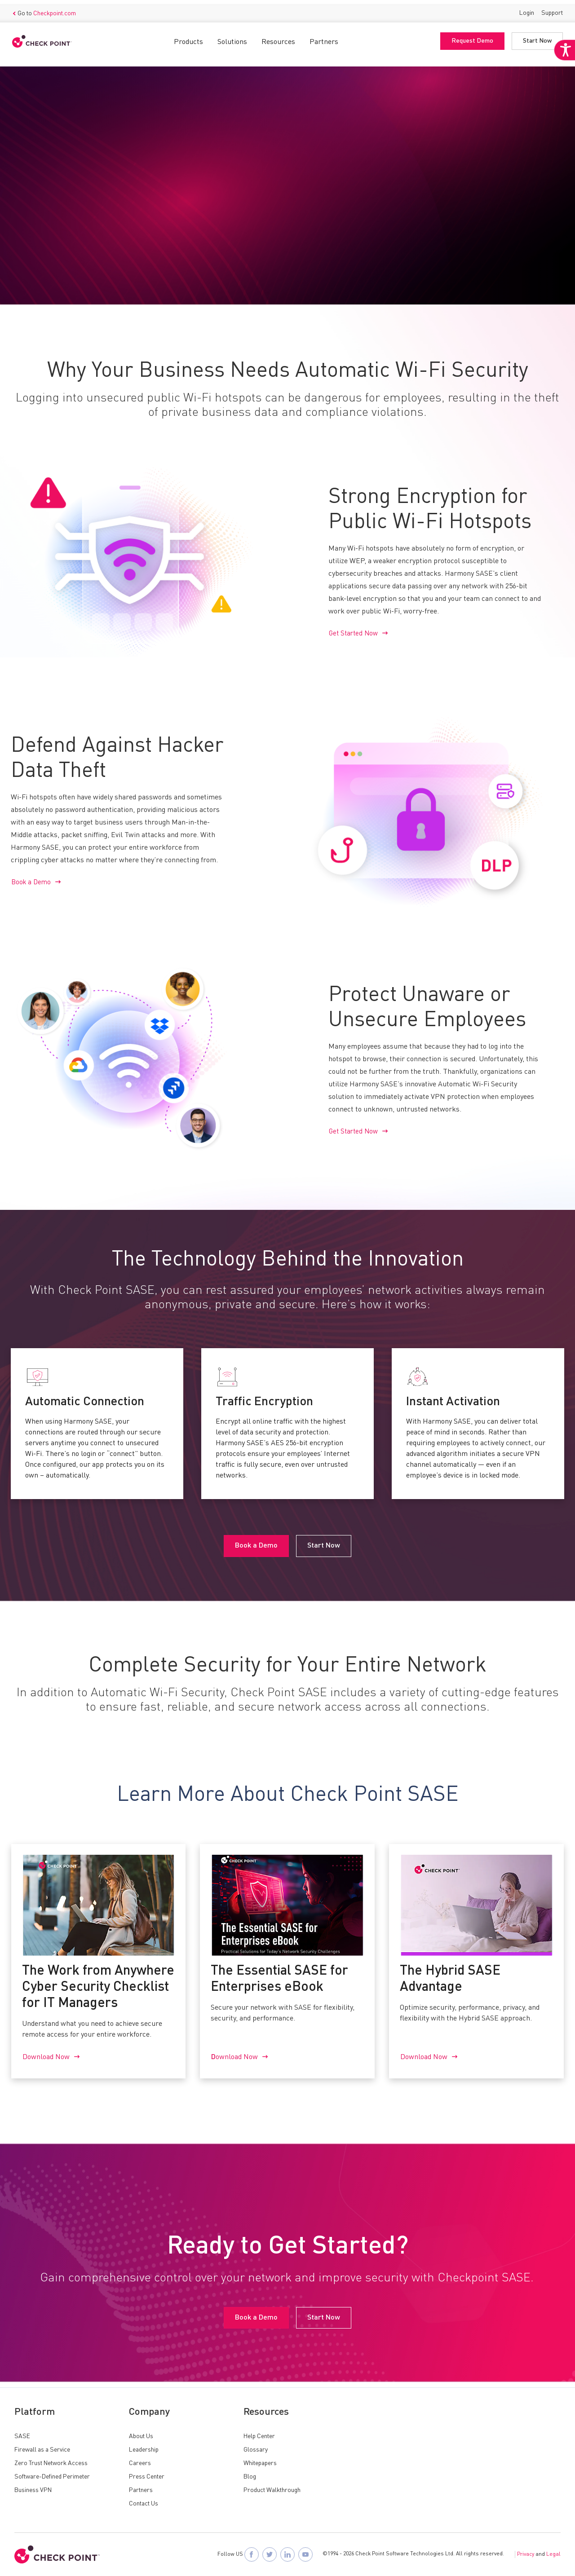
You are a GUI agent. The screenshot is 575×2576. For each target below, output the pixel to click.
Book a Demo (43, 249)
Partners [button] (321, 38)
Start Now (535, 37)
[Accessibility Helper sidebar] (562, 66)
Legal (553, 2554)
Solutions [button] (230, 38)
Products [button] (186, 38)
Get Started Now (355, 635)
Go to (46, 9)
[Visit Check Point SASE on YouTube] (305, 2554)
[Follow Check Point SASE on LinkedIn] (287, 2554)
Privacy (525, 2554)
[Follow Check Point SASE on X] (269, 2554)
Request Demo (470, 37)
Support (550, 9)
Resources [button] (276, 38)
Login (524, 9)
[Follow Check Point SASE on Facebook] (251, 2554)
